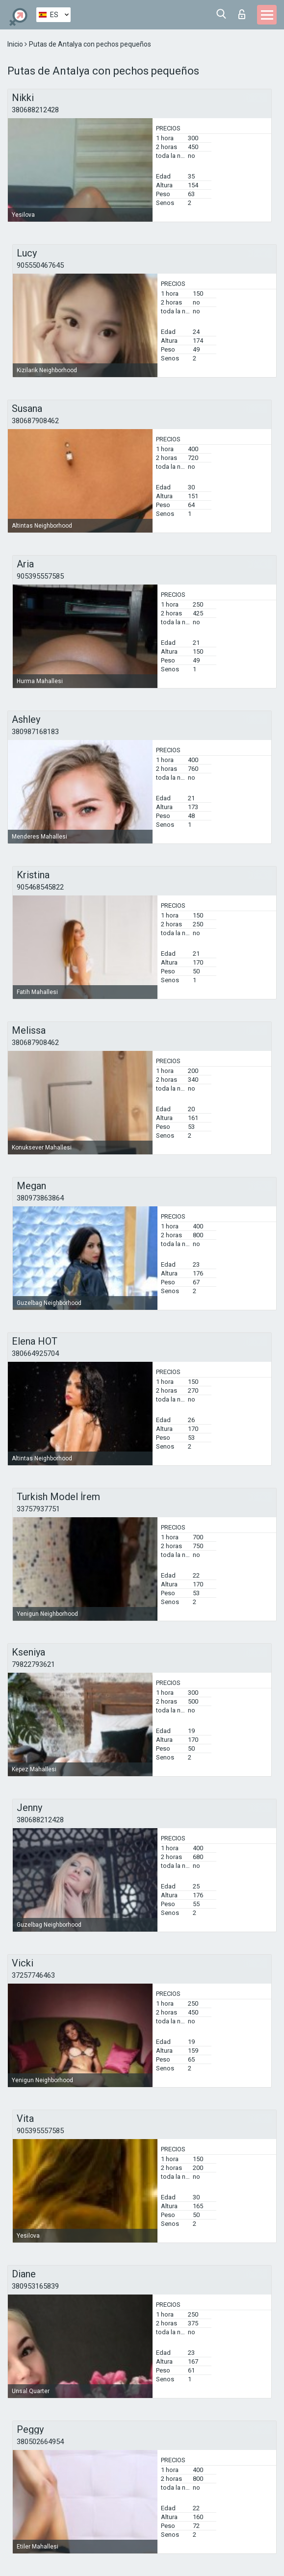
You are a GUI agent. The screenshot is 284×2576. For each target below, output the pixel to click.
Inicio (16, 44)
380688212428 (35, 109)
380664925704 (35, 1353)
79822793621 (33, 1664)
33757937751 (38, 1509)
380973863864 (40, 1198)
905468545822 (40, 887)
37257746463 (33, 1975)
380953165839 (35, 2286)
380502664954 (40, 2441)
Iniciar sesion (241, 14)
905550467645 (40, 265)
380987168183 (35, 731)
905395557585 (40, 576)
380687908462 (35, 420)
